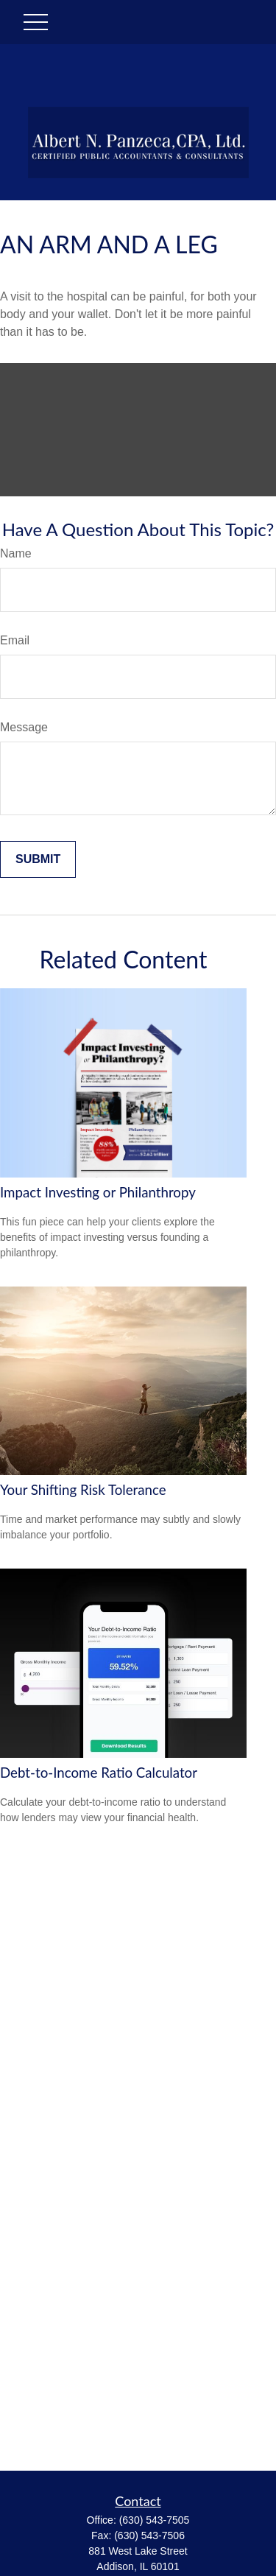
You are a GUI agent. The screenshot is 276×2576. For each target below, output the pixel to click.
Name (16, 553)
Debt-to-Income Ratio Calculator (98, 1772)
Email (14, 640)
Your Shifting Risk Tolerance (83, 1490)
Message (24, 727)
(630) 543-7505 (154, 2520)
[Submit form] (38, 859)
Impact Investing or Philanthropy (98, 1192)
